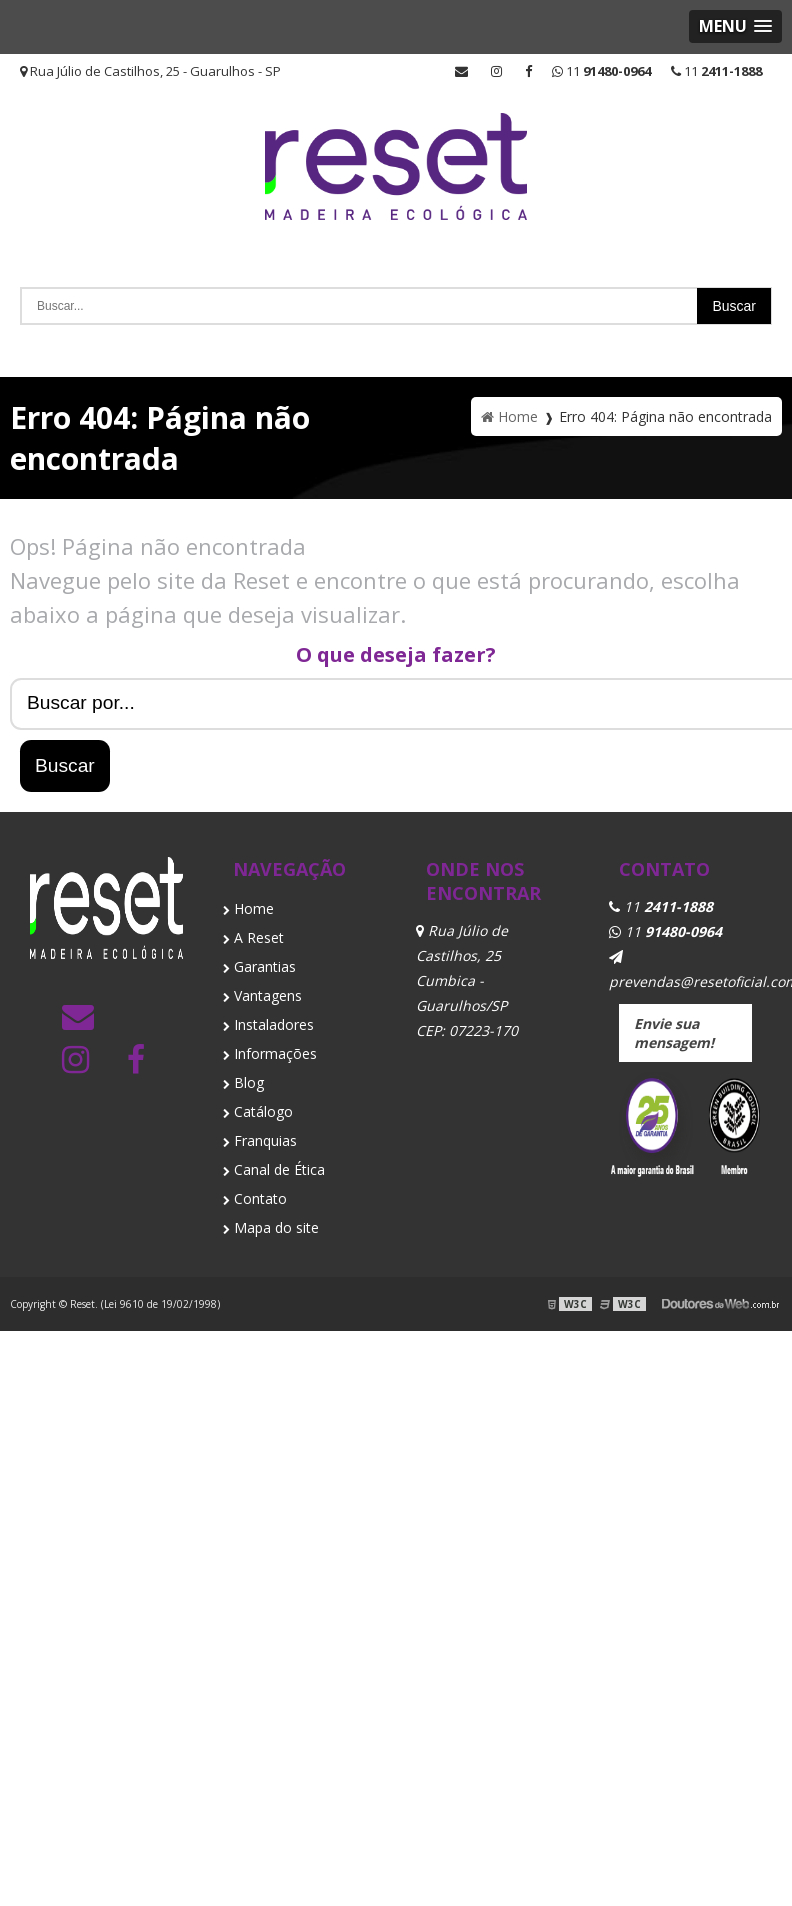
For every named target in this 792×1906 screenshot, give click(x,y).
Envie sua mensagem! (674, 1033)
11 (716, 71)
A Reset (253, 937)
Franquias (260, 1140)
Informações (270, 1053)
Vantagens (262, 995)
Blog (243, 1082)
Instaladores (268, 1024)
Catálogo (258, 1111)
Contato (255, 1198)
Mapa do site (271, 1227)
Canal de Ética (274, 1169)
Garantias (259, 966)
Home (248, 908)
